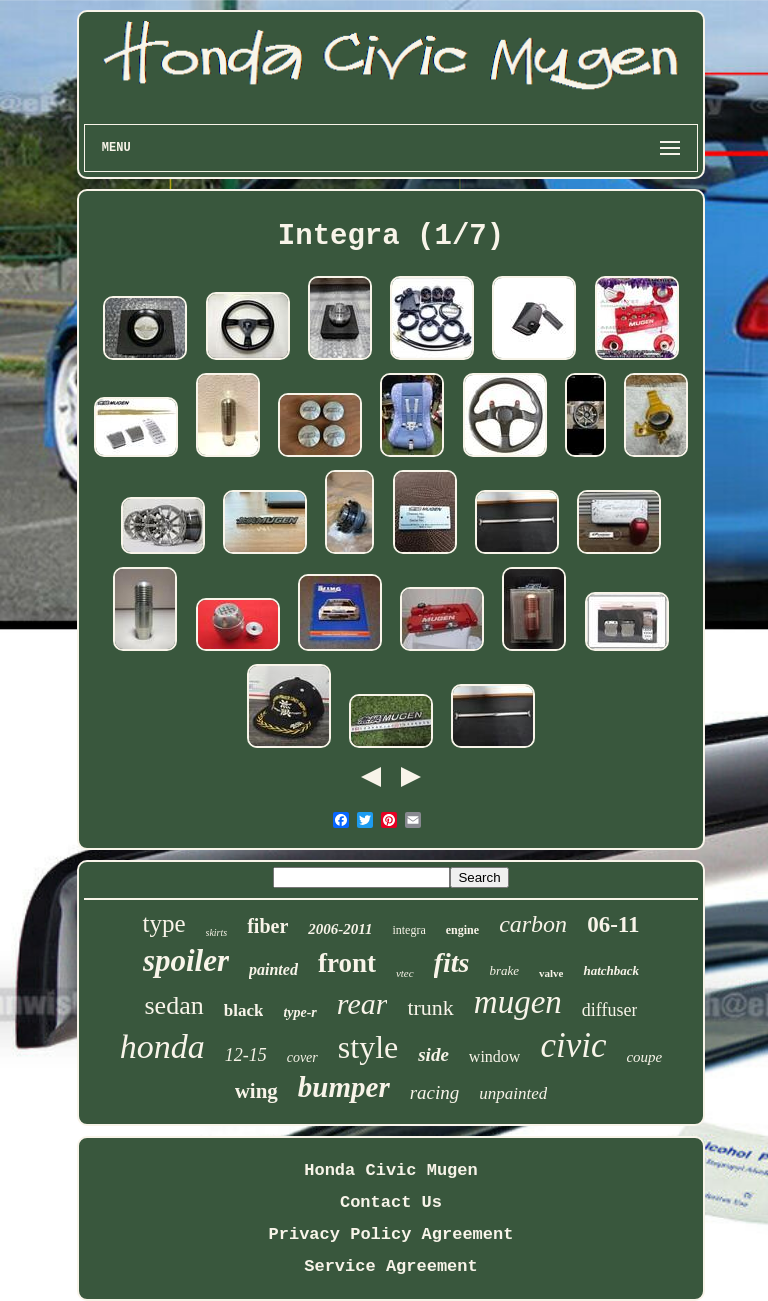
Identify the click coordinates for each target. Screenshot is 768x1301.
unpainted (513, 1093)
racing (435, 1092)
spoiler (186, 960)
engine (462, 930)
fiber (267, 926)
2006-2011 (340, 929)
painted (273, 969)
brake (504, 970)
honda (162, 1046)
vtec (405, 973)
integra (408, 930)
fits (452, 962)
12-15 (246, 1055)
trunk (430, 1007)
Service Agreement (390, 1266)
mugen (518, 1002)
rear (362, 1003)
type (163, 923)
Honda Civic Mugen (390, 1170)
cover (302, 1057)
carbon (533, 924)
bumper (344, 1087)
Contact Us (391, 1202)
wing (256, 1091)
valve (551, 973)
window (495, 1056)
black (244, 1010)
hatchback (611, 970)
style (368, 1047)
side (433, 1054)
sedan (174, 1005)
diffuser (610, 1010)
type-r (299, 1012)
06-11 (613, 924)
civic (573, 1045)
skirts (217, 932)
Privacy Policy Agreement (391, 1234)
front (347, 963)
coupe (644, 1057)
